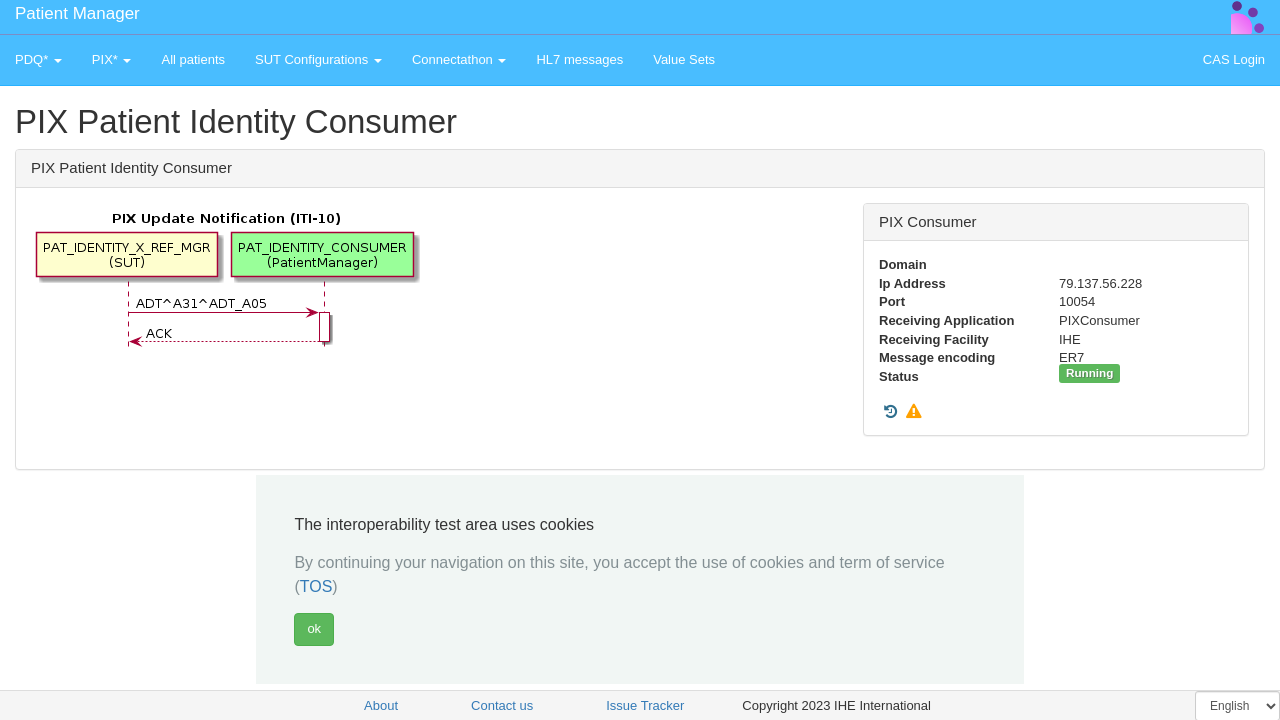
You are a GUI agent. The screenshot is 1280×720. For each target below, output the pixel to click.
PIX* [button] (112, 59)
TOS (316, 586)
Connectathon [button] (459, 59)
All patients (193, 59)
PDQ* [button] (38, 59)
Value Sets (684, 59)
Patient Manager (77, 13)
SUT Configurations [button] (318, 59)
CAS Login (1234, 59)
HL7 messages (579, 59)
